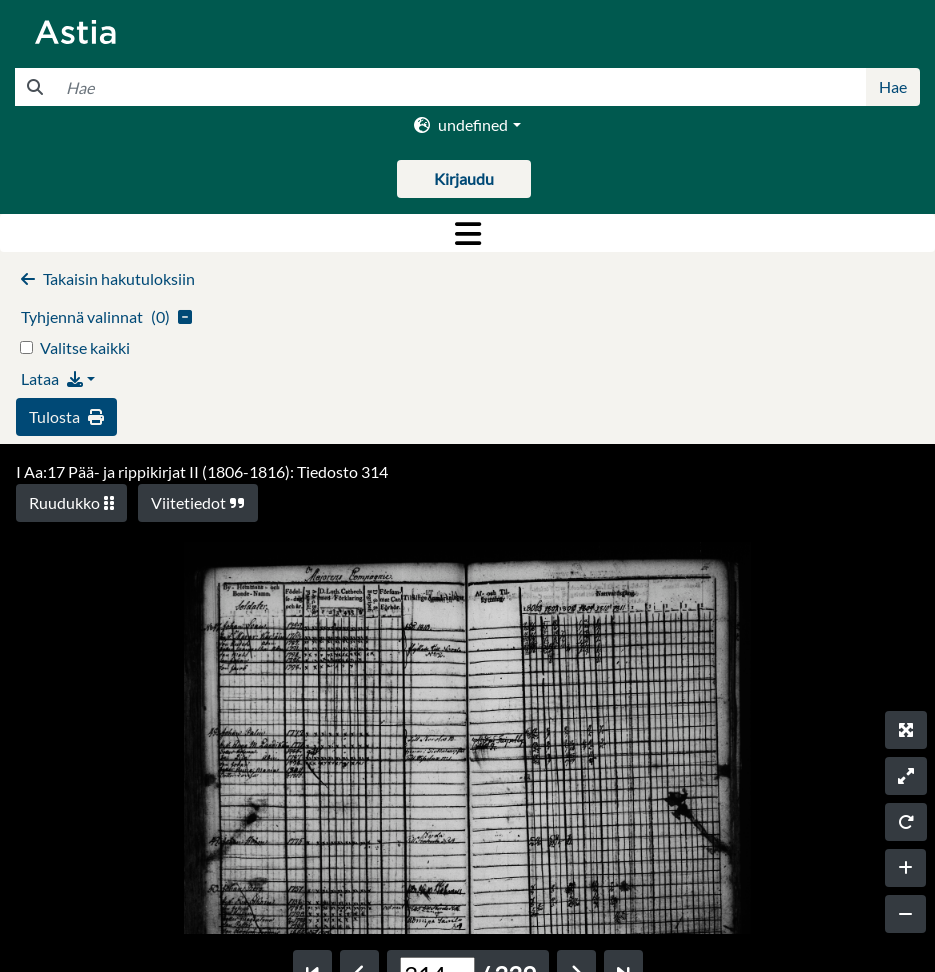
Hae (893, 86)
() (106, 316)
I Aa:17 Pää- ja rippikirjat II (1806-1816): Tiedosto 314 (202, 471)
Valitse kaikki (85, 347)
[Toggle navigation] (467, 233)
